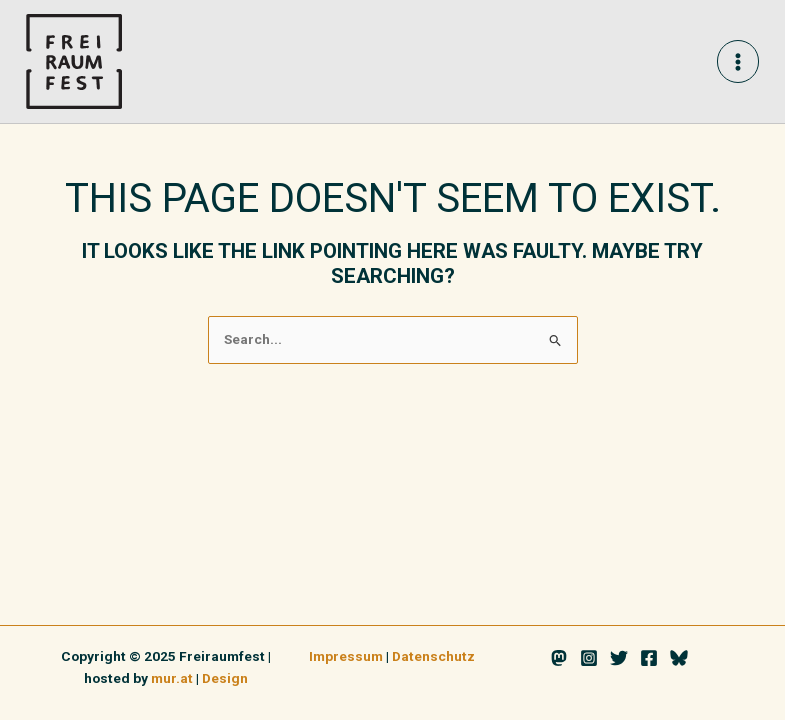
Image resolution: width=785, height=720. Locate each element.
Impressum (346, 656)
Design (225, 678)
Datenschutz (433, 656)
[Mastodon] (559, 658)
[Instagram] (589, 658)
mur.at (172, 678)
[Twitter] (619, 658)
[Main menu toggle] (738, 61)
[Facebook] (649, 658)
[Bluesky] (679, 658)
